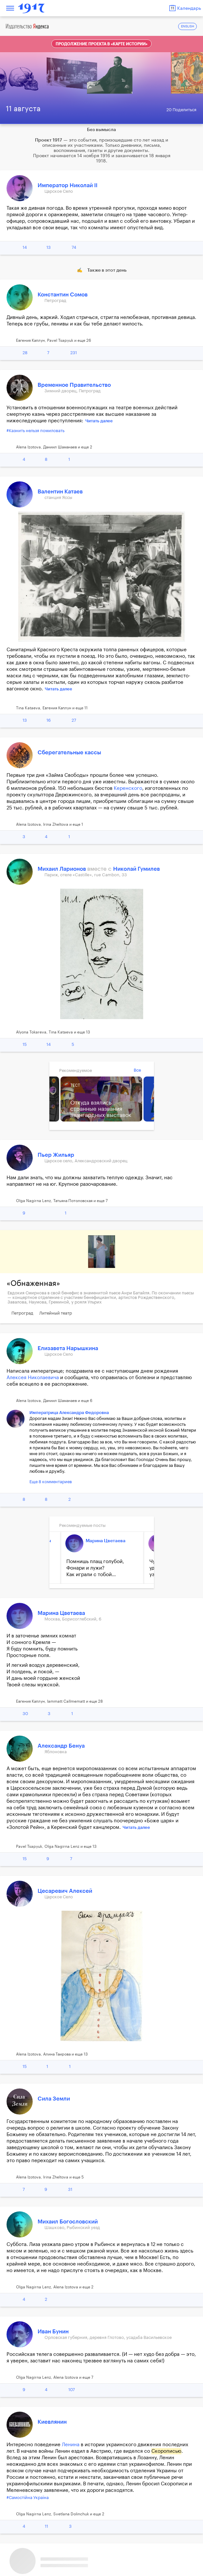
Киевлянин (52, 2422)
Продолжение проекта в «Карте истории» (101, 44)
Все (137, 1070)
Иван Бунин (53, 2331)
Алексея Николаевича (33, 1377)
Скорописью (166, 2451)
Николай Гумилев (136, 869)
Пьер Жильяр (56, 1155)
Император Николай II (67, 185)
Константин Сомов (63, 294)
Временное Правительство (74, 385)
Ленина (70, 2444)
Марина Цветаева (106, 1541)
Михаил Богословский (68, 2221)
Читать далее (99, 421)
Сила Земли (54, 2098)
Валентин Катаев (60, 491)
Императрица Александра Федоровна (69, 1412)
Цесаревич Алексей (65, 1891)
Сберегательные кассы (69, 752)
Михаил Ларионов (62, 869)
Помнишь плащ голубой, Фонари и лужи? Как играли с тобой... (95, 1568)
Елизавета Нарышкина (68, 1348)
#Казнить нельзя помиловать (35, 431)
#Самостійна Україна (28, 2497)
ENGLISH (187, 26)
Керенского (128, 788)
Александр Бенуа (61, 1746)
